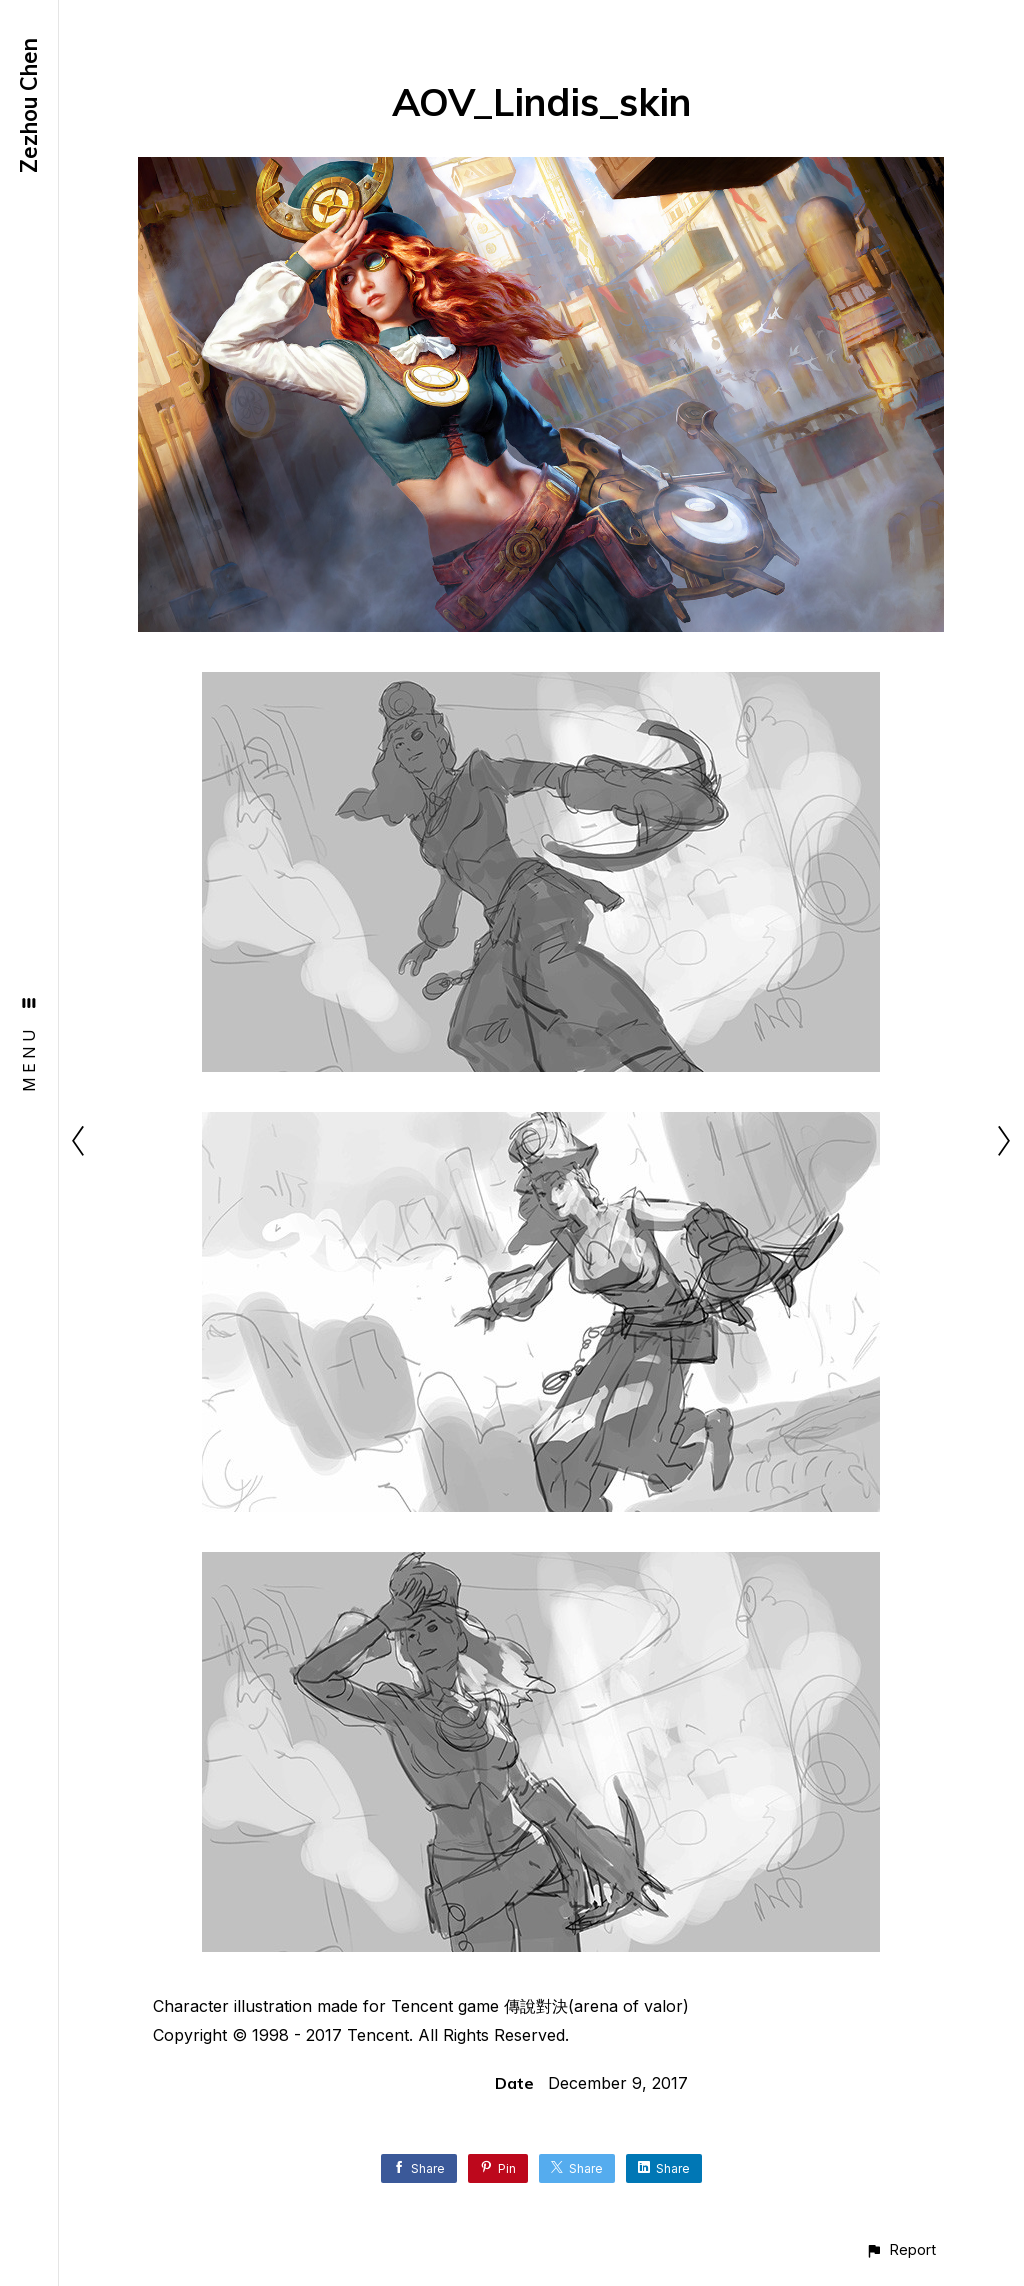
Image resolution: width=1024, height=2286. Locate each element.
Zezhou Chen (29, 105)
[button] (900, 2249)
